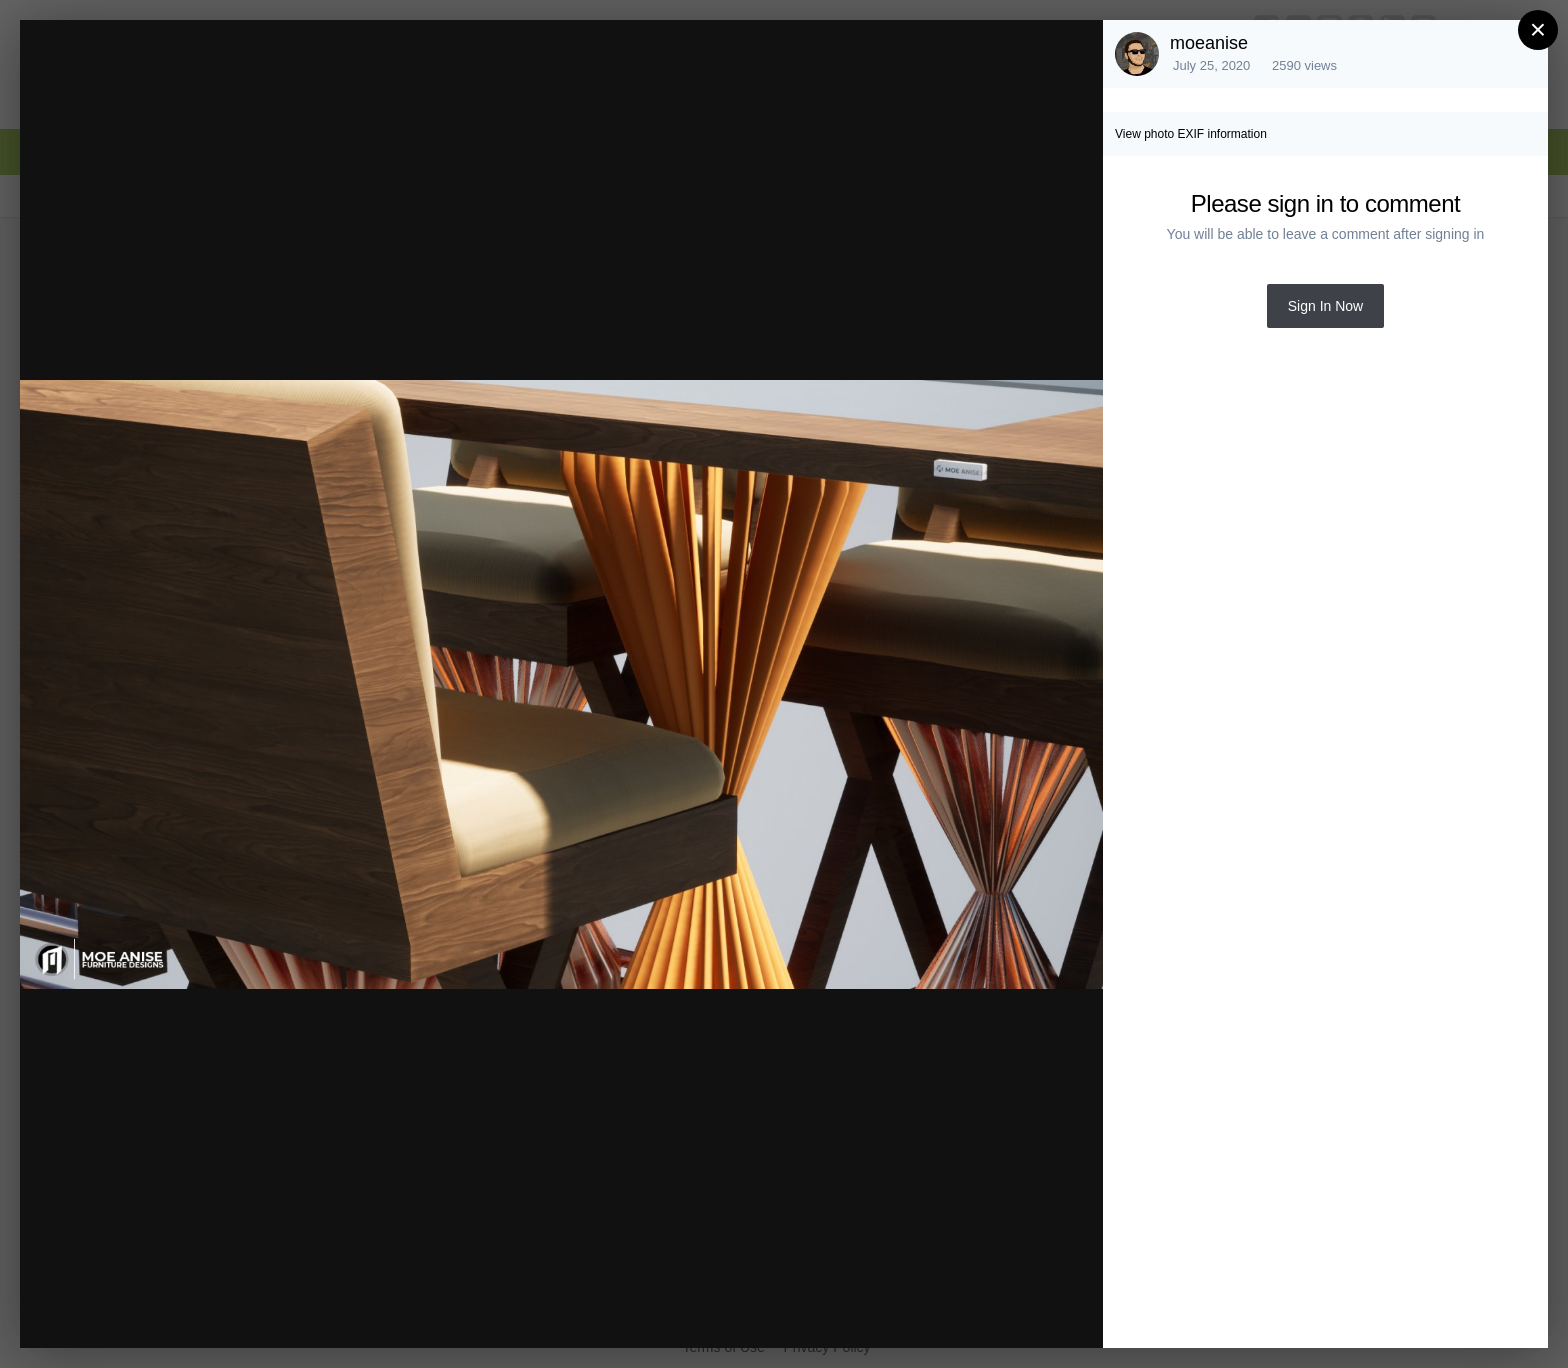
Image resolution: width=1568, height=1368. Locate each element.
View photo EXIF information (1191, 134)
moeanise (1209, 43)
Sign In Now (1325, 306)
